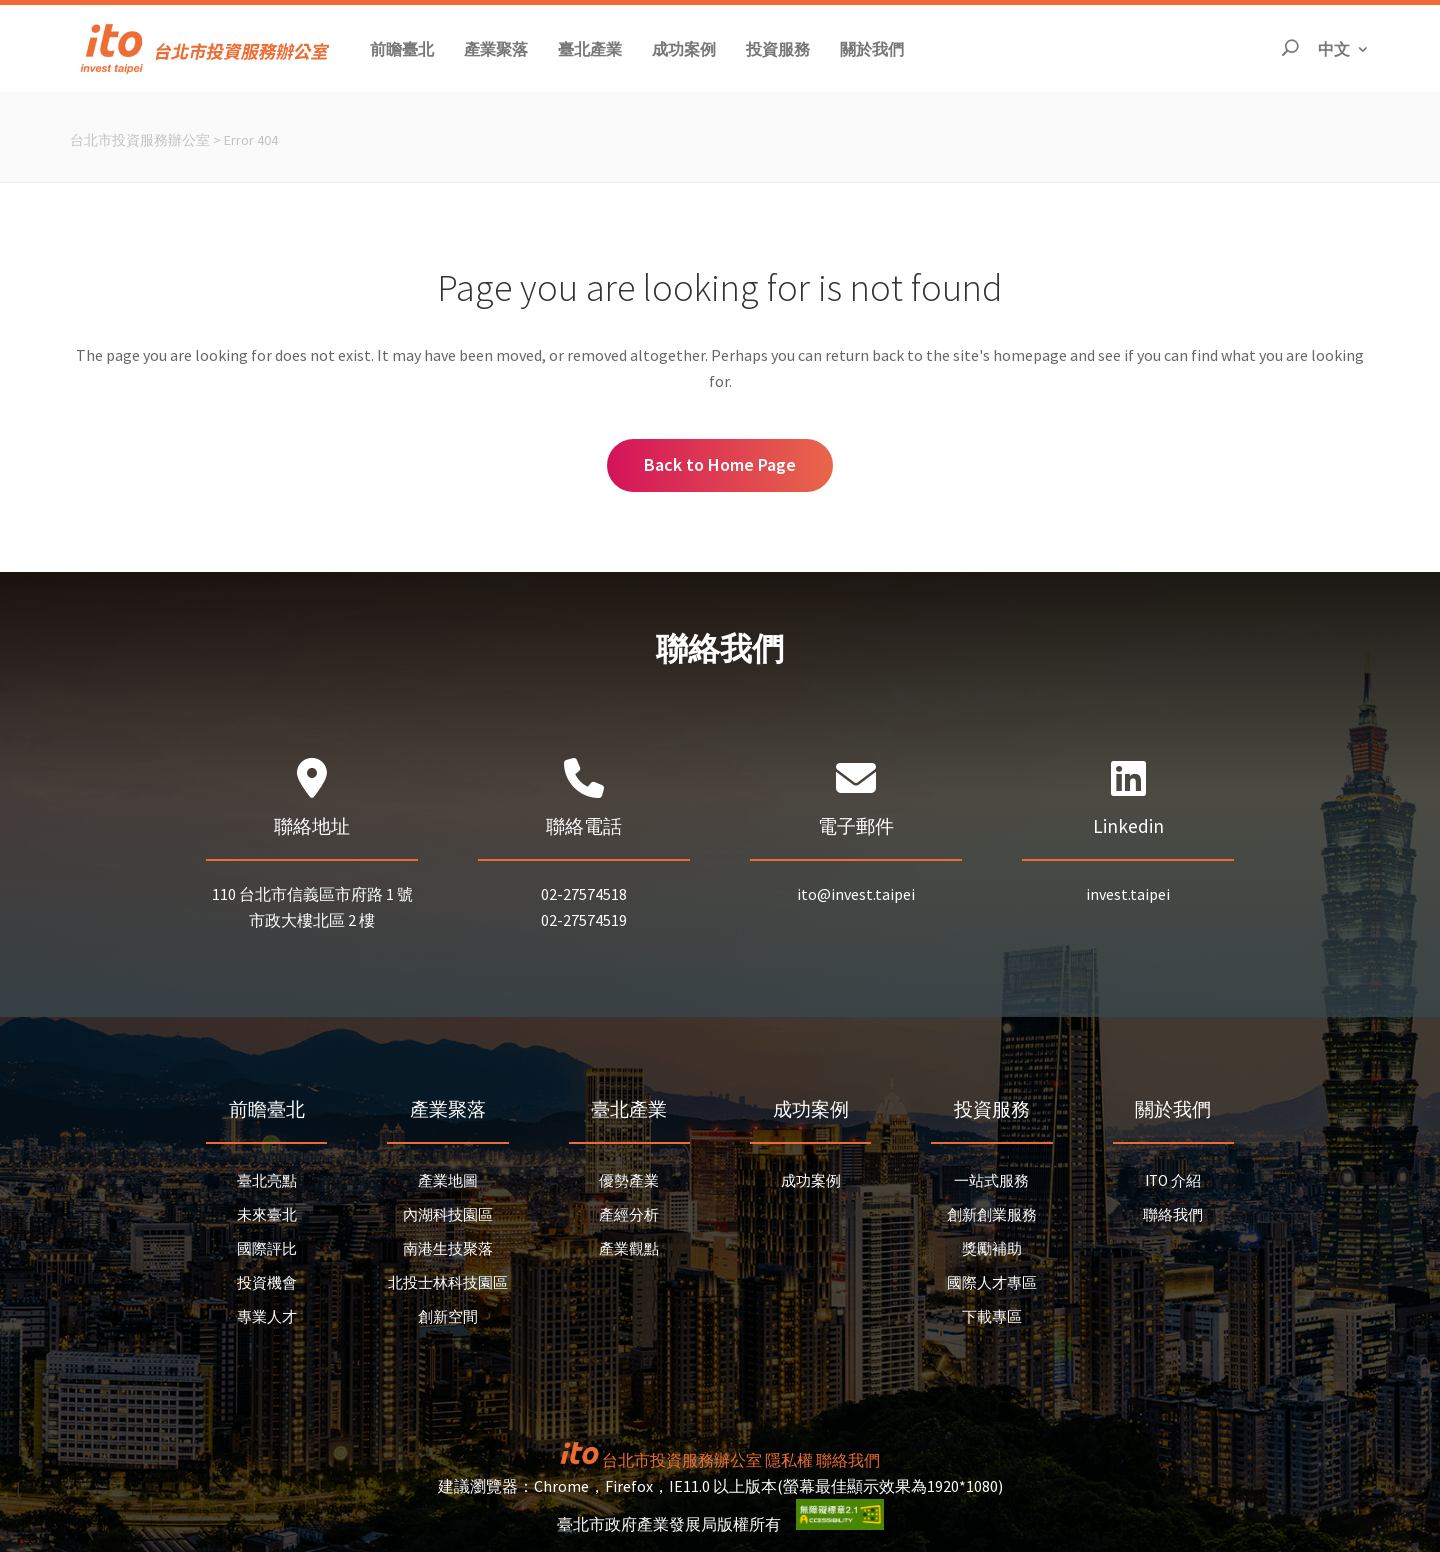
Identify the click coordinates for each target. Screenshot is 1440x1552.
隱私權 (789, 1460)
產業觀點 (629, 1248)
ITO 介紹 (1173, 1180)
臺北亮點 (267, 1180)
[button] (402, 48)
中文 (1344, 47)
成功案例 (811, 1180)
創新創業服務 (992, 1214)
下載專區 (992, 1316)
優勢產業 (629, 1180)
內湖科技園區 (448, 1214)
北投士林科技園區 (448, 1282)
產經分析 (629, 1214)
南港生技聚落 (448, 1248)
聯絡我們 (1173, 1214)
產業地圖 (448, 1180)
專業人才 (267, 1316)
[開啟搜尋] (1290, 48)
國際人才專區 (992, 1282)
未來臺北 (267, 1214)
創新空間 (448, 1316)
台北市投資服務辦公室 (140, 140)
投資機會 (267, 1282)
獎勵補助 (992, 1248)
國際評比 (267, 1248)
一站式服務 (991, 1180)
